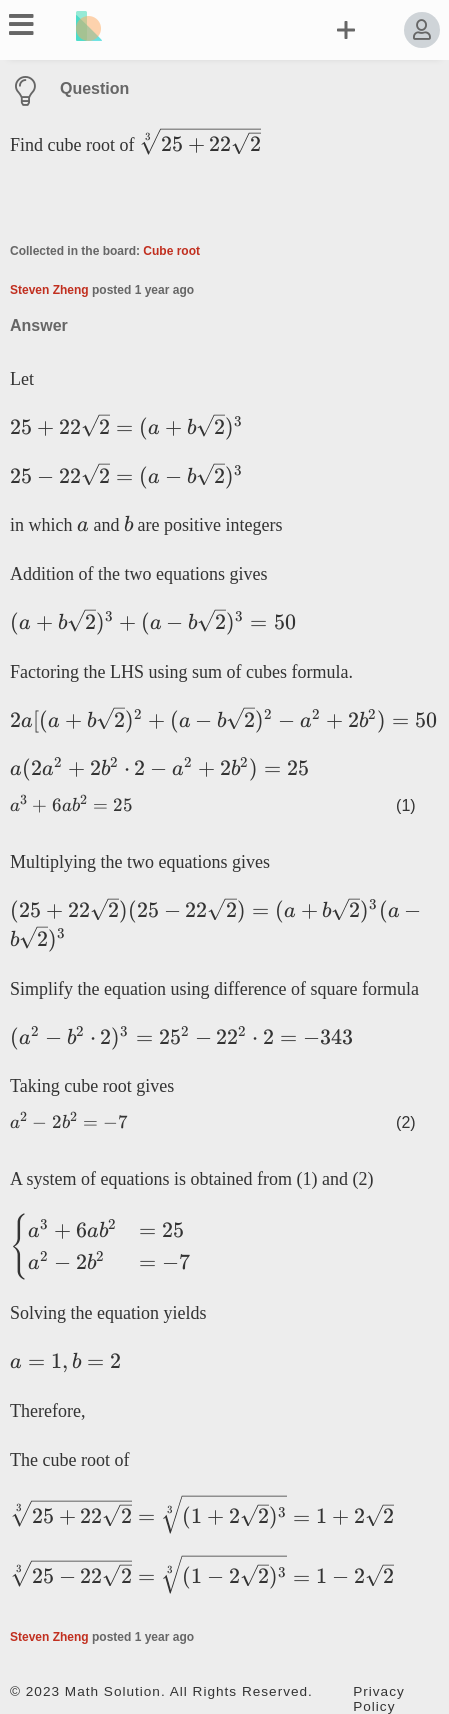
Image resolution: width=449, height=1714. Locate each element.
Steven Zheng (49, 290)
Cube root (171, 251)
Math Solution (113, 1691)
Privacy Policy (379, 1699)
